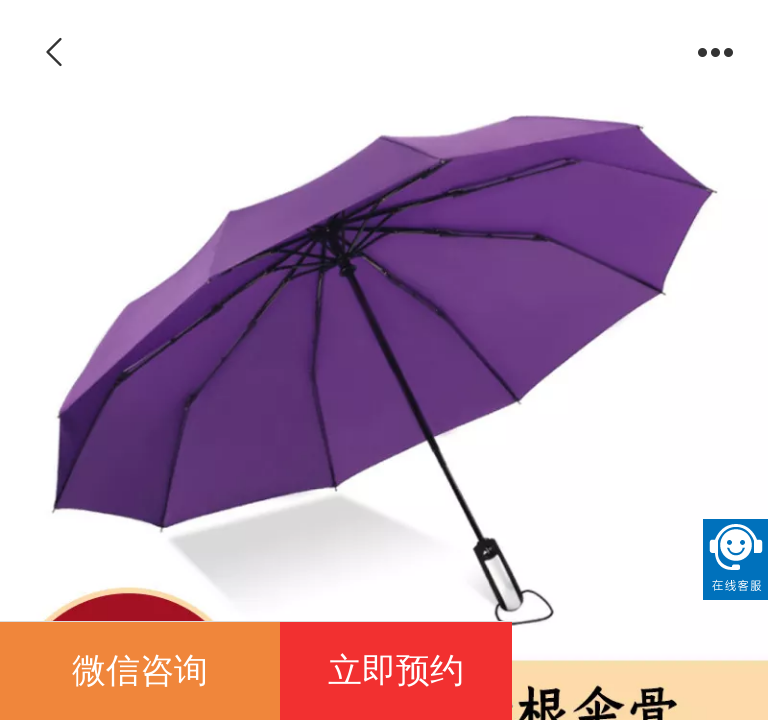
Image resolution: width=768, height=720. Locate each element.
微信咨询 (140, 670)
